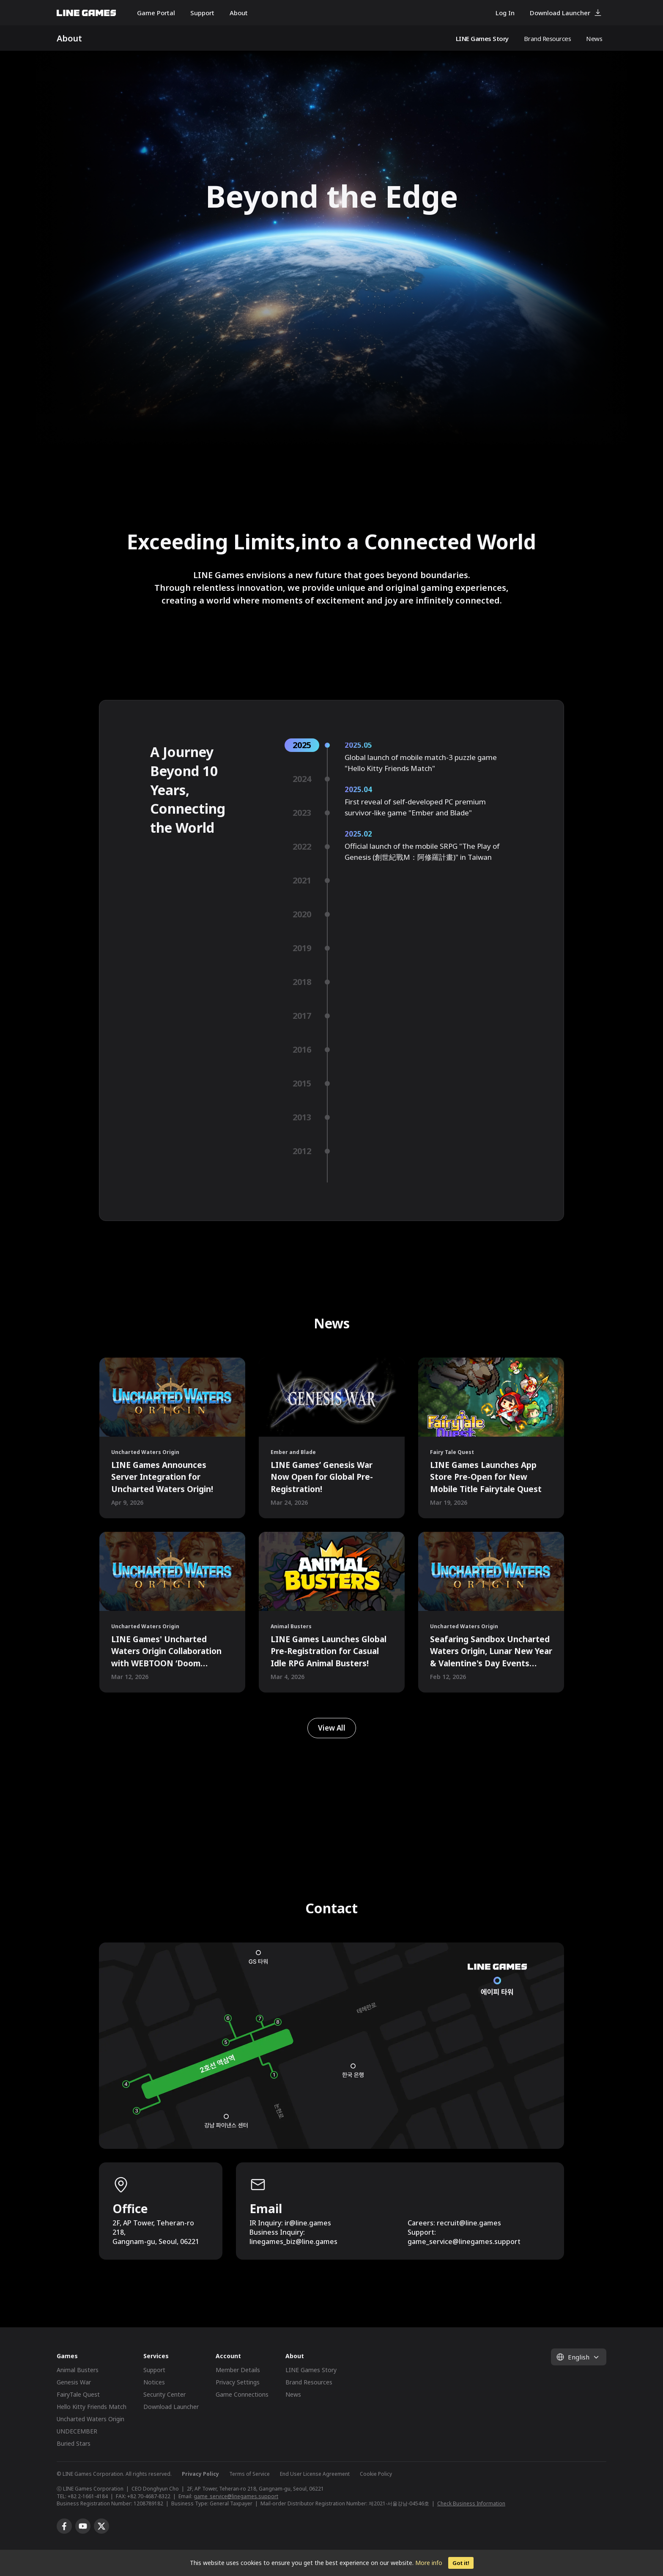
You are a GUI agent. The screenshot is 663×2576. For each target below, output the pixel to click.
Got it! (460, 2563)
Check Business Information (471, 2503)
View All (331, 1728)
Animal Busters (78, 2370)
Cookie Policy (376, 2473)
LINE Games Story (482, 38)
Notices (154, 2382)
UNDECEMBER (77, 2431)
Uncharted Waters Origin (90, 2419)
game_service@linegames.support (236, 2496)
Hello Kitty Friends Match (91, 2407)
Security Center (164, 2394)
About (239, 12)
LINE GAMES (86, 13)
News (594, 38)
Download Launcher (560, 12)
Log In (505, 12)
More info (428, 2563)
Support (202, 12)
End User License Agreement (315, 2473)
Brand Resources (547, 38)
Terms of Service (249, 2473)
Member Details (238, 2370)
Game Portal (156, 12)
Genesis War (74, 2382)
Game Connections (242, 2394)
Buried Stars (73, 2443)
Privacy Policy (200, 2473)
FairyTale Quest (78, 2394)
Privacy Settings (238, 2382)
